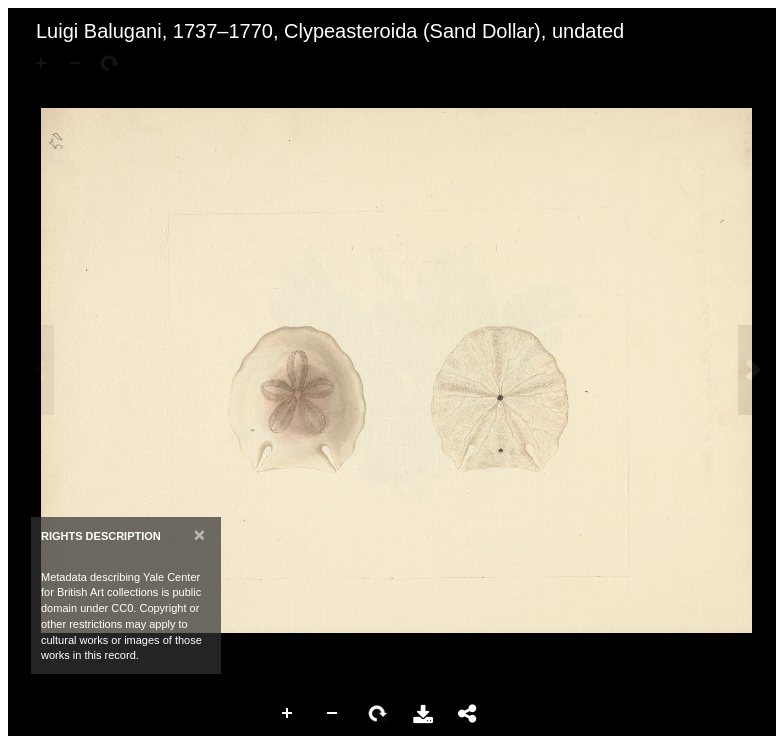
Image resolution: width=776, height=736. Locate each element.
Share (468, 714)
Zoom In (288, 714)
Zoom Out (333, 714)
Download (423, 714)
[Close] (199, 534)
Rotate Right (378, 714)
